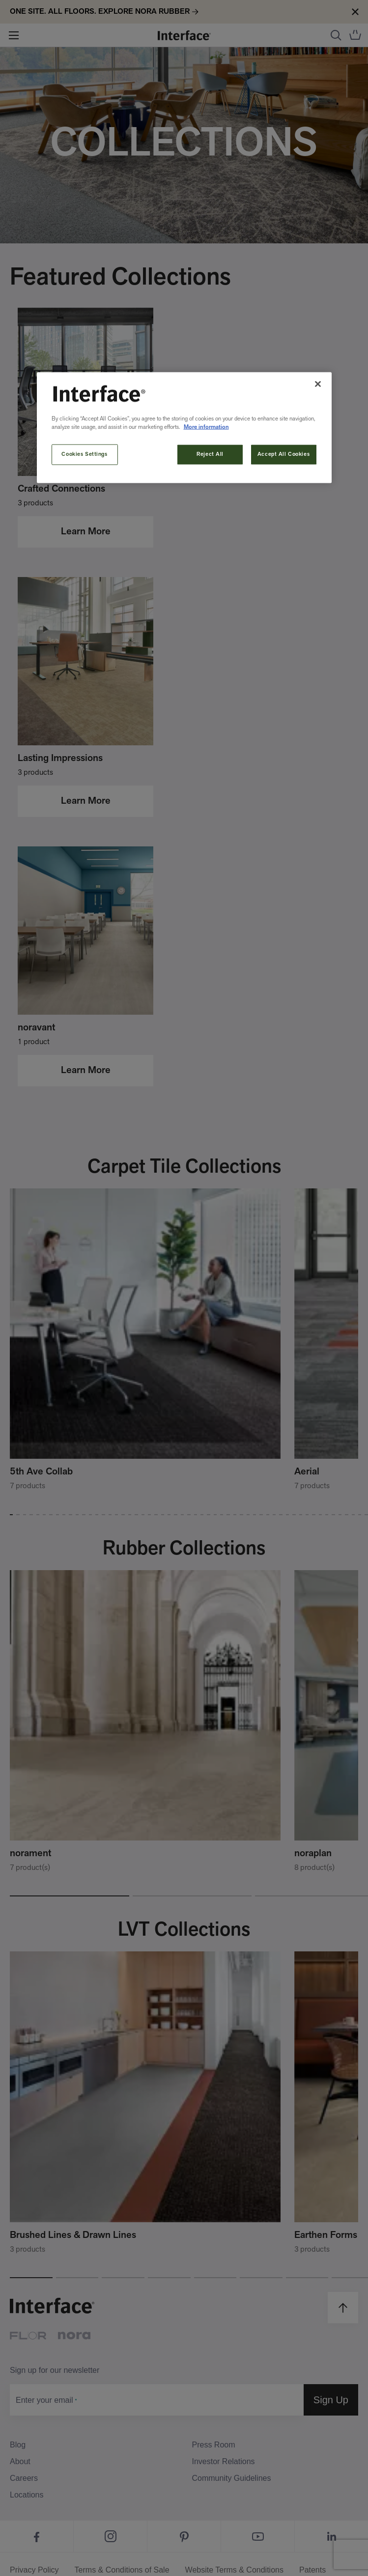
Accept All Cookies (283, 454)
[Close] (318, 383)
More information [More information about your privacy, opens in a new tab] (206, 427)
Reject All (210, 454)
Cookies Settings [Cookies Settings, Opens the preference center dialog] (84, 454)
